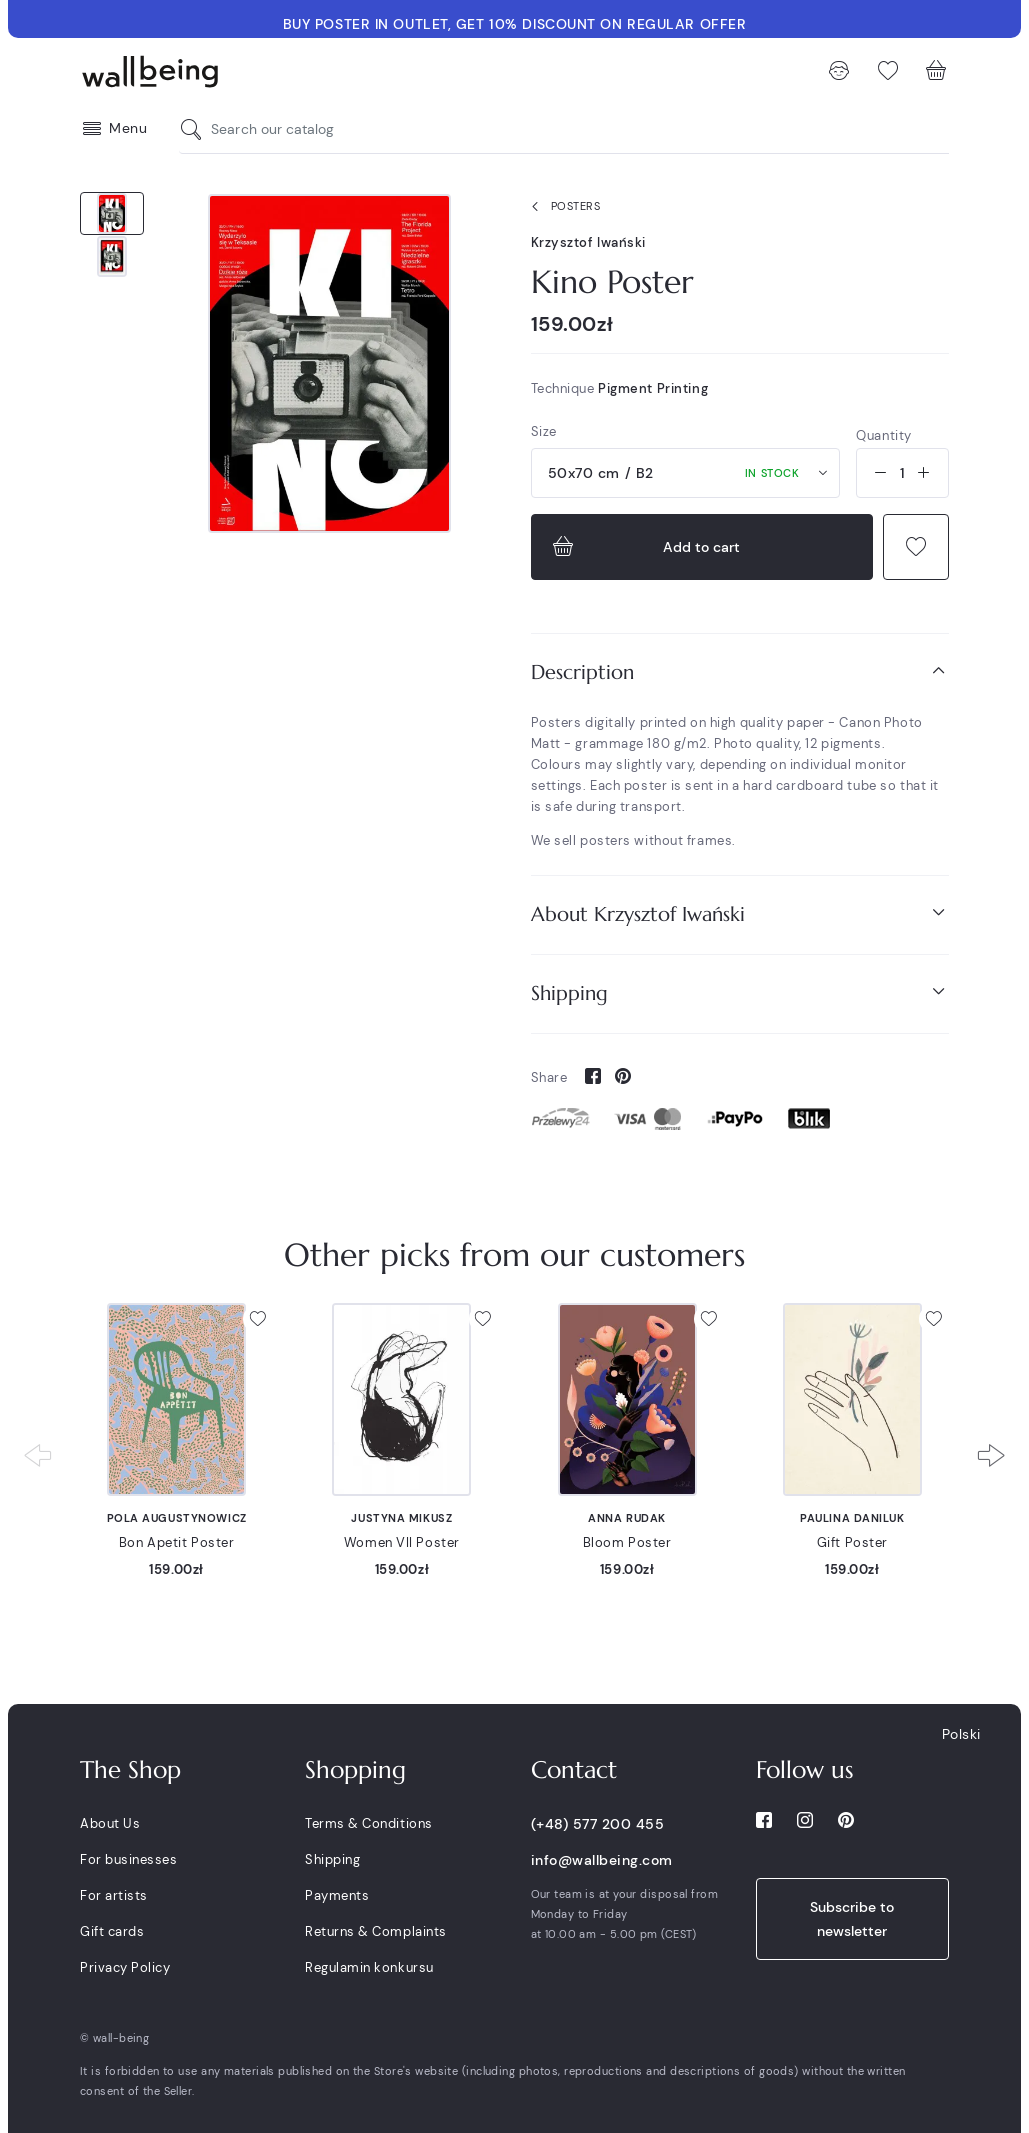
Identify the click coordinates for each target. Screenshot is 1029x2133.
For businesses (128, 1859)
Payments (337, 1895)
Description (740, 671)
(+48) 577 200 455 (598, 1824)
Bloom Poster (627, 1542)
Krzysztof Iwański (589, 242)
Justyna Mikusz (401, 1518)
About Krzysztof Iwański (740, 913)
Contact (574, 1770)
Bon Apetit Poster (177, 1542)
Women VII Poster (402, 1542)
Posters (562, 207)
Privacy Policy (125, 1967)
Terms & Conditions (368, 1823)
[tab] (740, 672)
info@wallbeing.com (602, 1860)
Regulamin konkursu (369, 1967)
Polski (961, 1734)
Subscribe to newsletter (852, 1919)
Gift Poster (852, 1542)
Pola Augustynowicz (177, 1518)
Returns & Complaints (375, 1931)
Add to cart (644, 547)
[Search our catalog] (196, 129)
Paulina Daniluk (852, 1518)
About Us (110, 1823)
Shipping (740, 992)
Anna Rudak (627, 1518)
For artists (114, 1895)
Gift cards (112, 1931)
